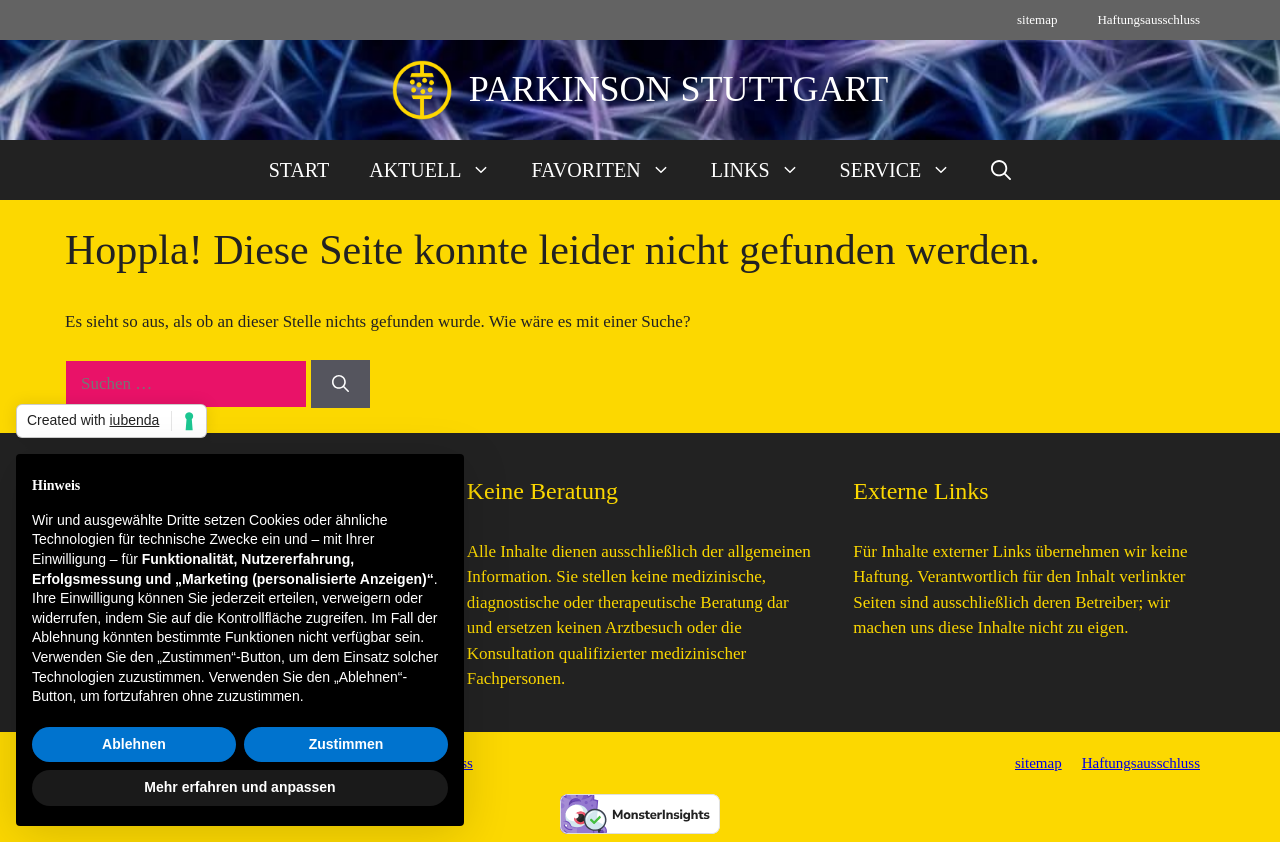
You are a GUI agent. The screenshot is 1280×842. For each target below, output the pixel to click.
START (299, 170)
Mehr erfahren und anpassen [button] (239, 787)
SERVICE (906, 170)
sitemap (1037, 19)
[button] (1001, 170)
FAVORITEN (610, 170)
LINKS (765, 170)
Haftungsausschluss (1148, 19)
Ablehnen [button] (134, 744)
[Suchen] (340, 384)
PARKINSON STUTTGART (679, 89)
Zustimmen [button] (346, 744)
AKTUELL (440, 170)
